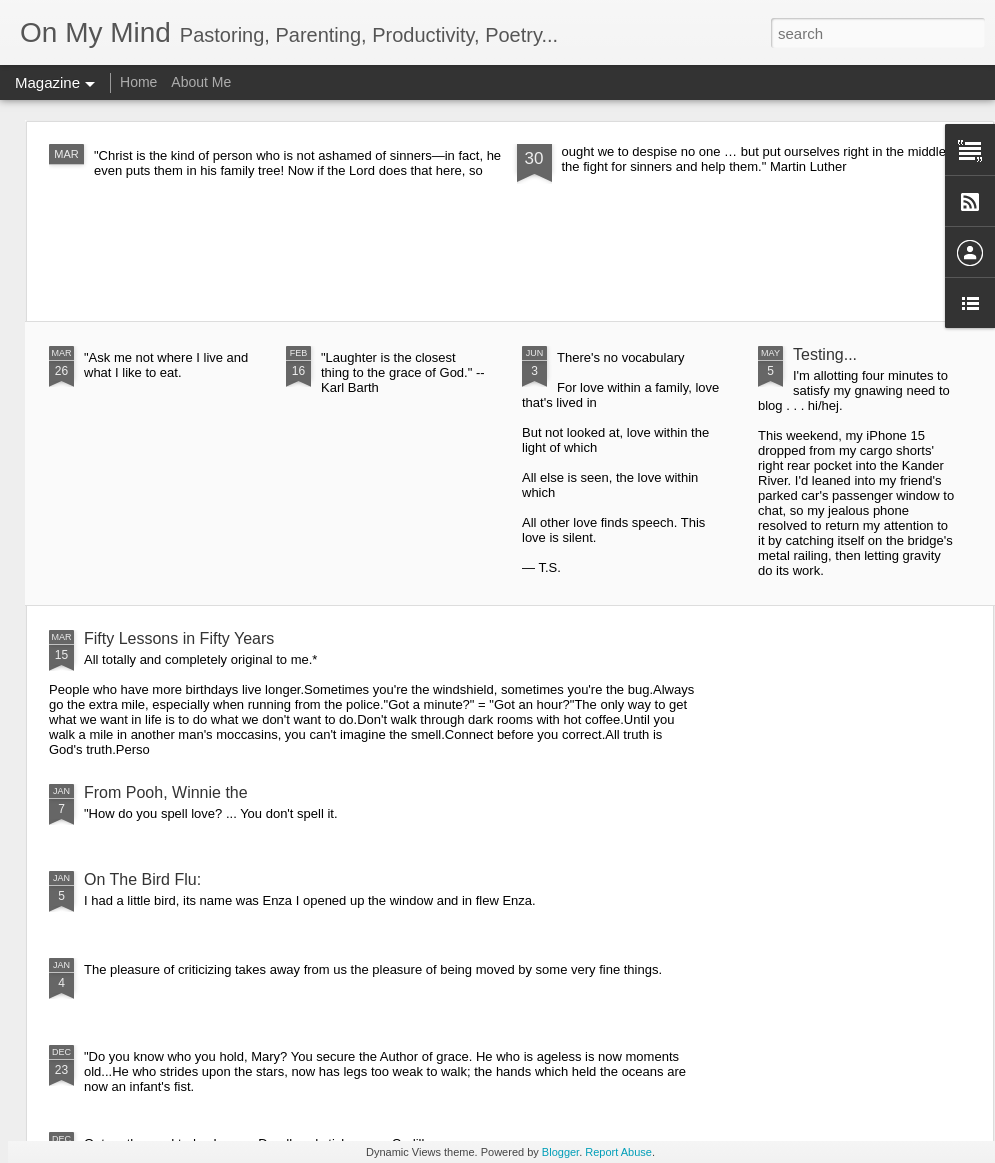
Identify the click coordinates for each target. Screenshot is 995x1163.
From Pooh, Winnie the (166, 792)
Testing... (825, 354)
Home (138, 82)
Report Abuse (618, 1152)
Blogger (560, 1152)
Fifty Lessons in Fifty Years (179, 638)
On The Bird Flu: (142, 879)
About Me (201, 82)
